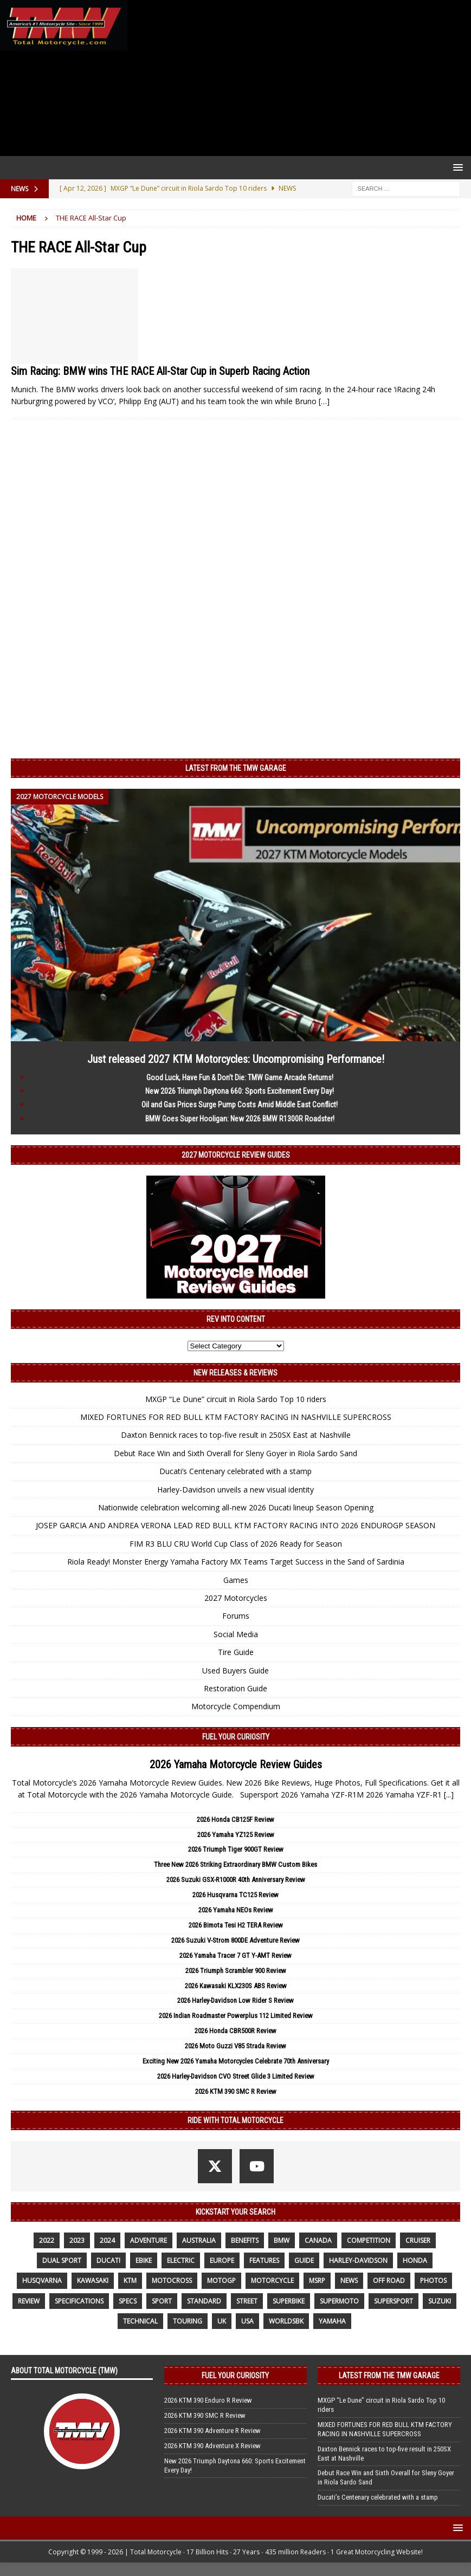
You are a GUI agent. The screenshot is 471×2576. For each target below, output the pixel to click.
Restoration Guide (235, 1688)
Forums (235, 1616)
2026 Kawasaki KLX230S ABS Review (236, 1986)
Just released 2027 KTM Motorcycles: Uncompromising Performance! (235, 1059)
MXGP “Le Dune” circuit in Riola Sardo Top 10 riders (235, 1399)
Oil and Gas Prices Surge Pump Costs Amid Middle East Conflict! (239, 1104)
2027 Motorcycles (235, 1598)
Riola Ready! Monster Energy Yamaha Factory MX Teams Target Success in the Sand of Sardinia (235, 1561)
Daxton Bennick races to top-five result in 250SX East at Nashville (236, 1435)
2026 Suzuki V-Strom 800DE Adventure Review (235, 1940)
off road (389, 2280)
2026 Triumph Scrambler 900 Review (235, 1971)
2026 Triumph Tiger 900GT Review (235, 1849)
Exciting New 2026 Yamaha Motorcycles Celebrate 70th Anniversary (236, 2061)
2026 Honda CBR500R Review (235, 2031)
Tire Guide (236, 1652)
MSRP (317, 2280)
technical (140, 2321)
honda (415, 2260)
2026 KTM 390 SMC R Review (235, 2091)
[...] (449, 1794)
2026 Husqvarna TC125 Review (235, 1895)
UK (221, 2321)
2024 (107, 2240)
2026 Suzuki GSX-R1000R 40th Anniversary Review (235, 1880)
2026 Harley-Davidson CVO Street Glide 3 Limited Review (235, 2076)
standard (204, 2301)
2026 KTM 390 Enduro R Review (208, 2400)
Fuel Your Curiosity (235, 1737)
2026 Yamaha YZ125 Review (235, 1835)
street (246, 2301)
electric (181, 2260)
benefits (245, 2240)
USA (247, 2321)
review (29, 2301)
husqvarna (42, 2280)
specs (128, 2301)
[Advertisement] (297, 78)
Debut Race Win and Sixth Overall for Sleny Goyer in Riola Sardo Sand (235, 1453)
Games (235, 1580)
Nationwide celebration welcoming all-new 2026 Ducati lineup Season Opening (235, 1507)
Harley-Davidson (358, 2260)
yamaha (332, 2321)
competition (368, 2240)
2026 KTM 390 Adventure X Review (212, 2446)
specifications (79, 2301)
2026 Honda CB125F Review (235, 1819)
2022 (46, 2240)
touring (187, 2321)
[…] (324, 401)
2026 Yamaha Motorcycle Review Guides (236, 1764)
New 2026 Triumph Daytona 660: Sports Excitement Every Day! (239, 1091)
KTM (130, 2280)
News (349, 2280)
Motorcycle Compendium (235, 1706)
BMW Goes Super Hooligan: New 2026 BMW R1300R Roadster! (239, 1118)
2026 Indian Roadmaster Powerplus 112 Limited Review (236, 2016)
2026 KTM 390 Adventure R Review (212, 2430)
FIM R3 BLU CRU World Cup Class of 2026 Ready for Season (236, 1544)
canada (318, 2240)
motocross (172, 2280)
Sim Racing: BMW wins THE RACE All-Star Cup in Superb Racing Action (160, 371)
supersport (393, 2301)
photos (433, 2280)
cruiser (417, 2240)
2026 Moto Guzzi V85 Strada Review (235, 2046)
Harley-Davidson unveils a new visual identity (235, 1489)
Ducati (108, 2260)
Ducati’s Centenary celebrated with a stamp (235, 1471)
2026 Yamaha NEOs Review (235, 1910)
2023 (77, 2240)
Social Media (236, 1634)
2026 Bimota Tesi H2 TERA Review (236, 1925)
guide (304, 2260)
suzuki (439, 2301)
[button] (456, 167)
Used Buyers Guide (235, 1670)
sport (162, 2301)
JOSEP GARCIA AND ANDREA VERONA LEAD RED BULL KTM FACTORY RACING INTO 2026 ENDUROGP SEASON (235, 1525)
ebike (144, 2260)
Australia (199, 2240)
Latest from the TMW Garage (235, 768)
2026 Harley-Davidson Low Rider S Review (235, 2000)
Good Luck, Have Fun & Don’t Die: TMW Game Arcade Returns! (239, 1077)
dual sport (61, 2260)
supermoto (339, 2301)
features (264, 2260)
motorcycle (272, 2280)
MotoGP (221, 2280)
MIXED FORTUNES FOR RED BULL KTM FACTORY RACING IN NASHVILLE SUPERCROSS (235, 1417)
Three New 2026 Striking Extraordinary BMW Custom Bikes (235, 1864)
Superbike (289, 2301)
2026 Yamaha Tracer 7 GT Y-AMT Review (235, 1955)
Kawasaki (92, 2280)
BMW (281, 2240)
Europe (222, 2260)
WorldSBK (286, 2321)
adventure (148, 2240)
